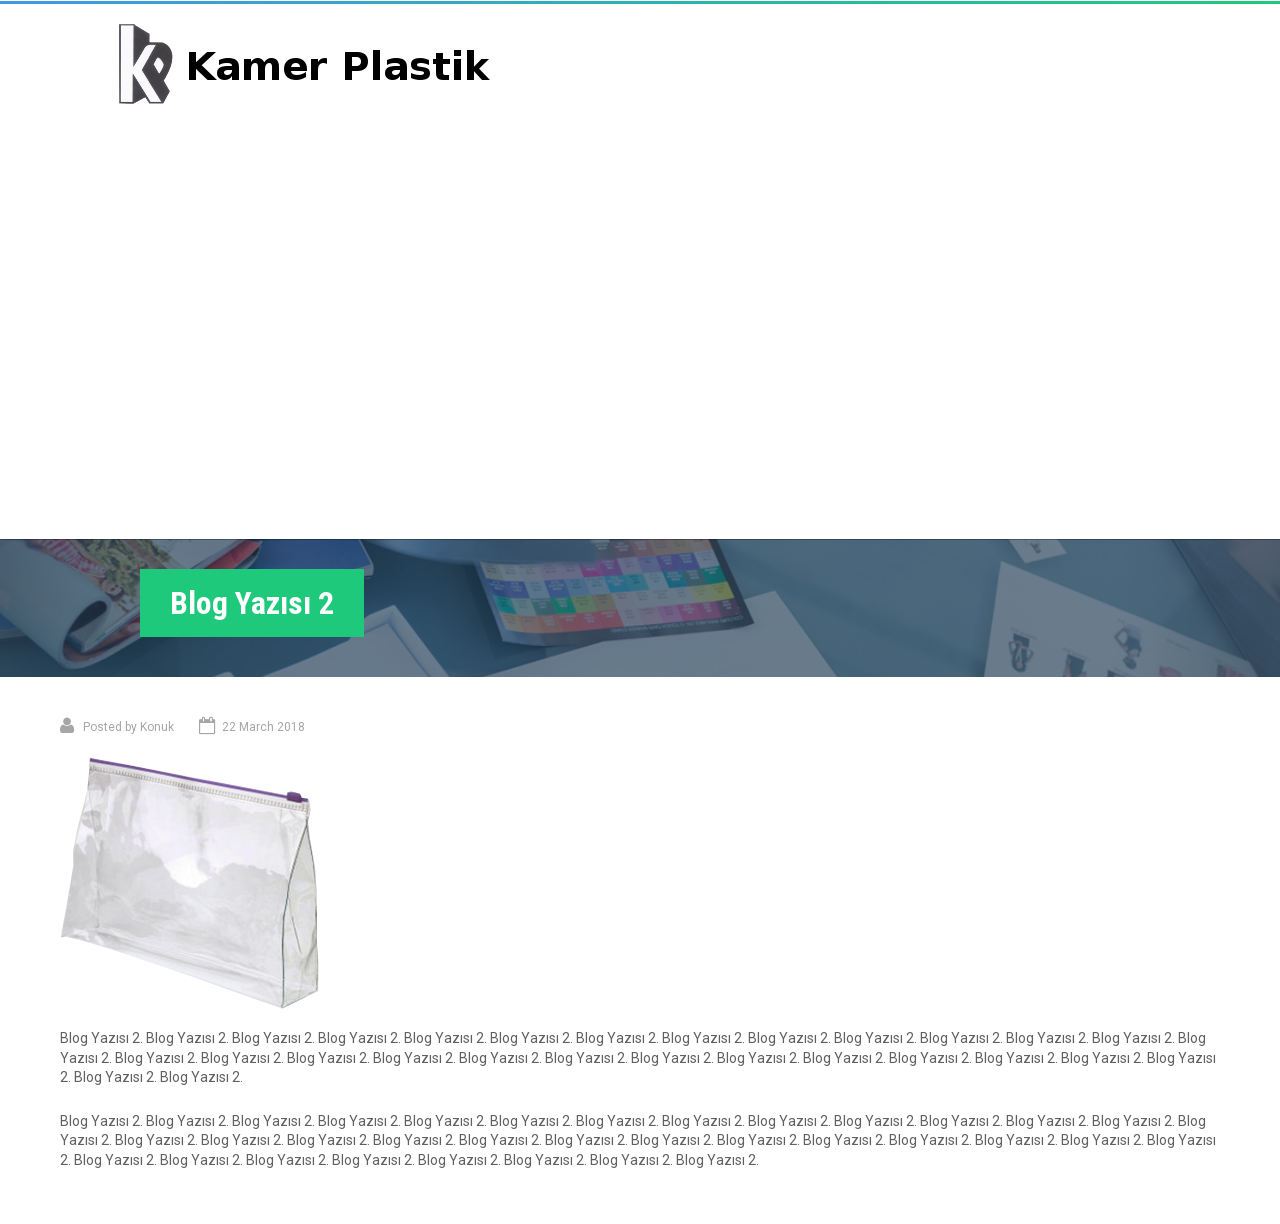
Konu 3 (682, 1135)
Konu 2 (682, 1104)
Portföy (896, 83)
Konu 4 (682, 1166)
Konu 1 (122, 911)
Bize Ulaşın (1121, 83)
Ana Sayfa (794, 83)
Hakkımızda (1003, 83)
